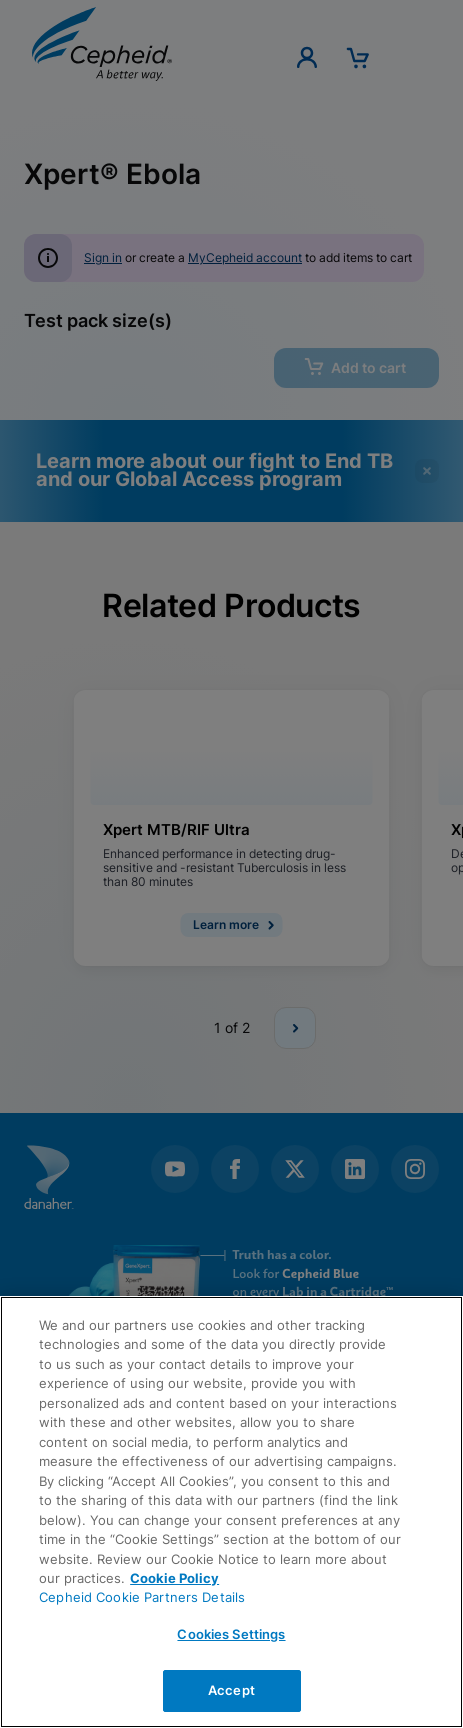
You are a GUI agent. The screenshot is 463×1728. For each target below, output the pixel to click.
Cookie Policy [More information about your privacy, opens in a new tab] (174, 1578)
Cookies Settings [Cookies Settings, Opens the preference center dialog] (231, 1634)
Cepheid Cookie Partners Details (142, 1597)
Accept (231, 1690)
